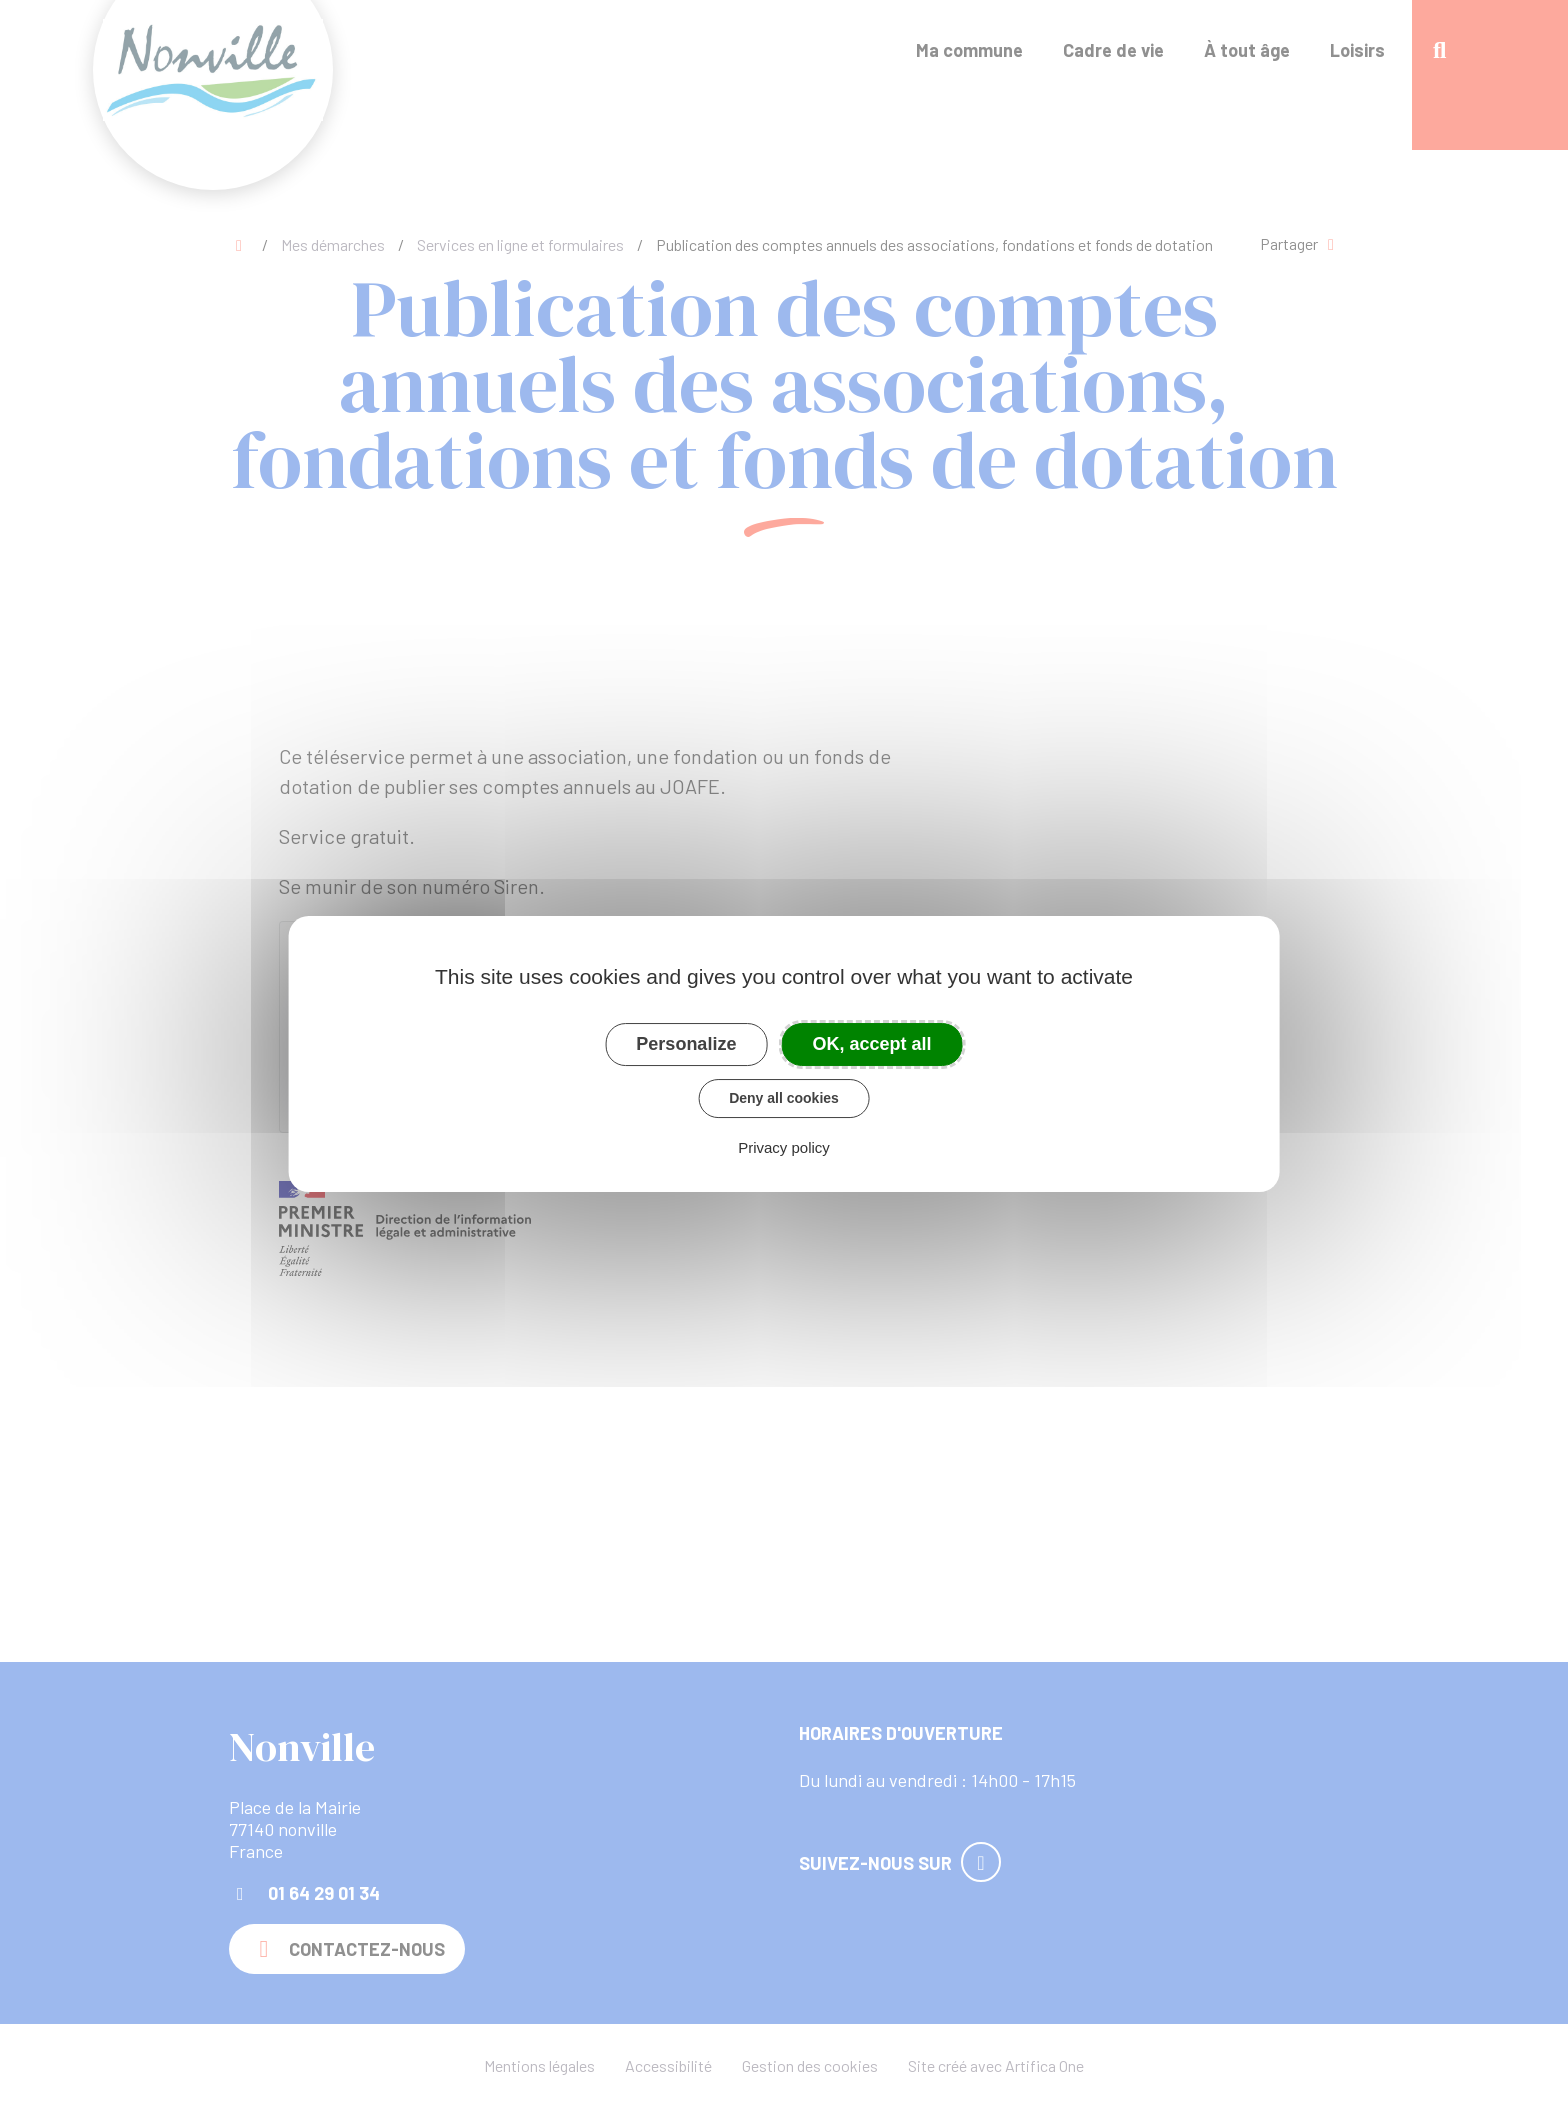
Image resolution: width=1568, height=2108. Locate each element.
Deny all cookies (784, 1098)
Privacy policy (784, 1147)
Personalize (686, 1044)
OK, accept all (872, 1044)
